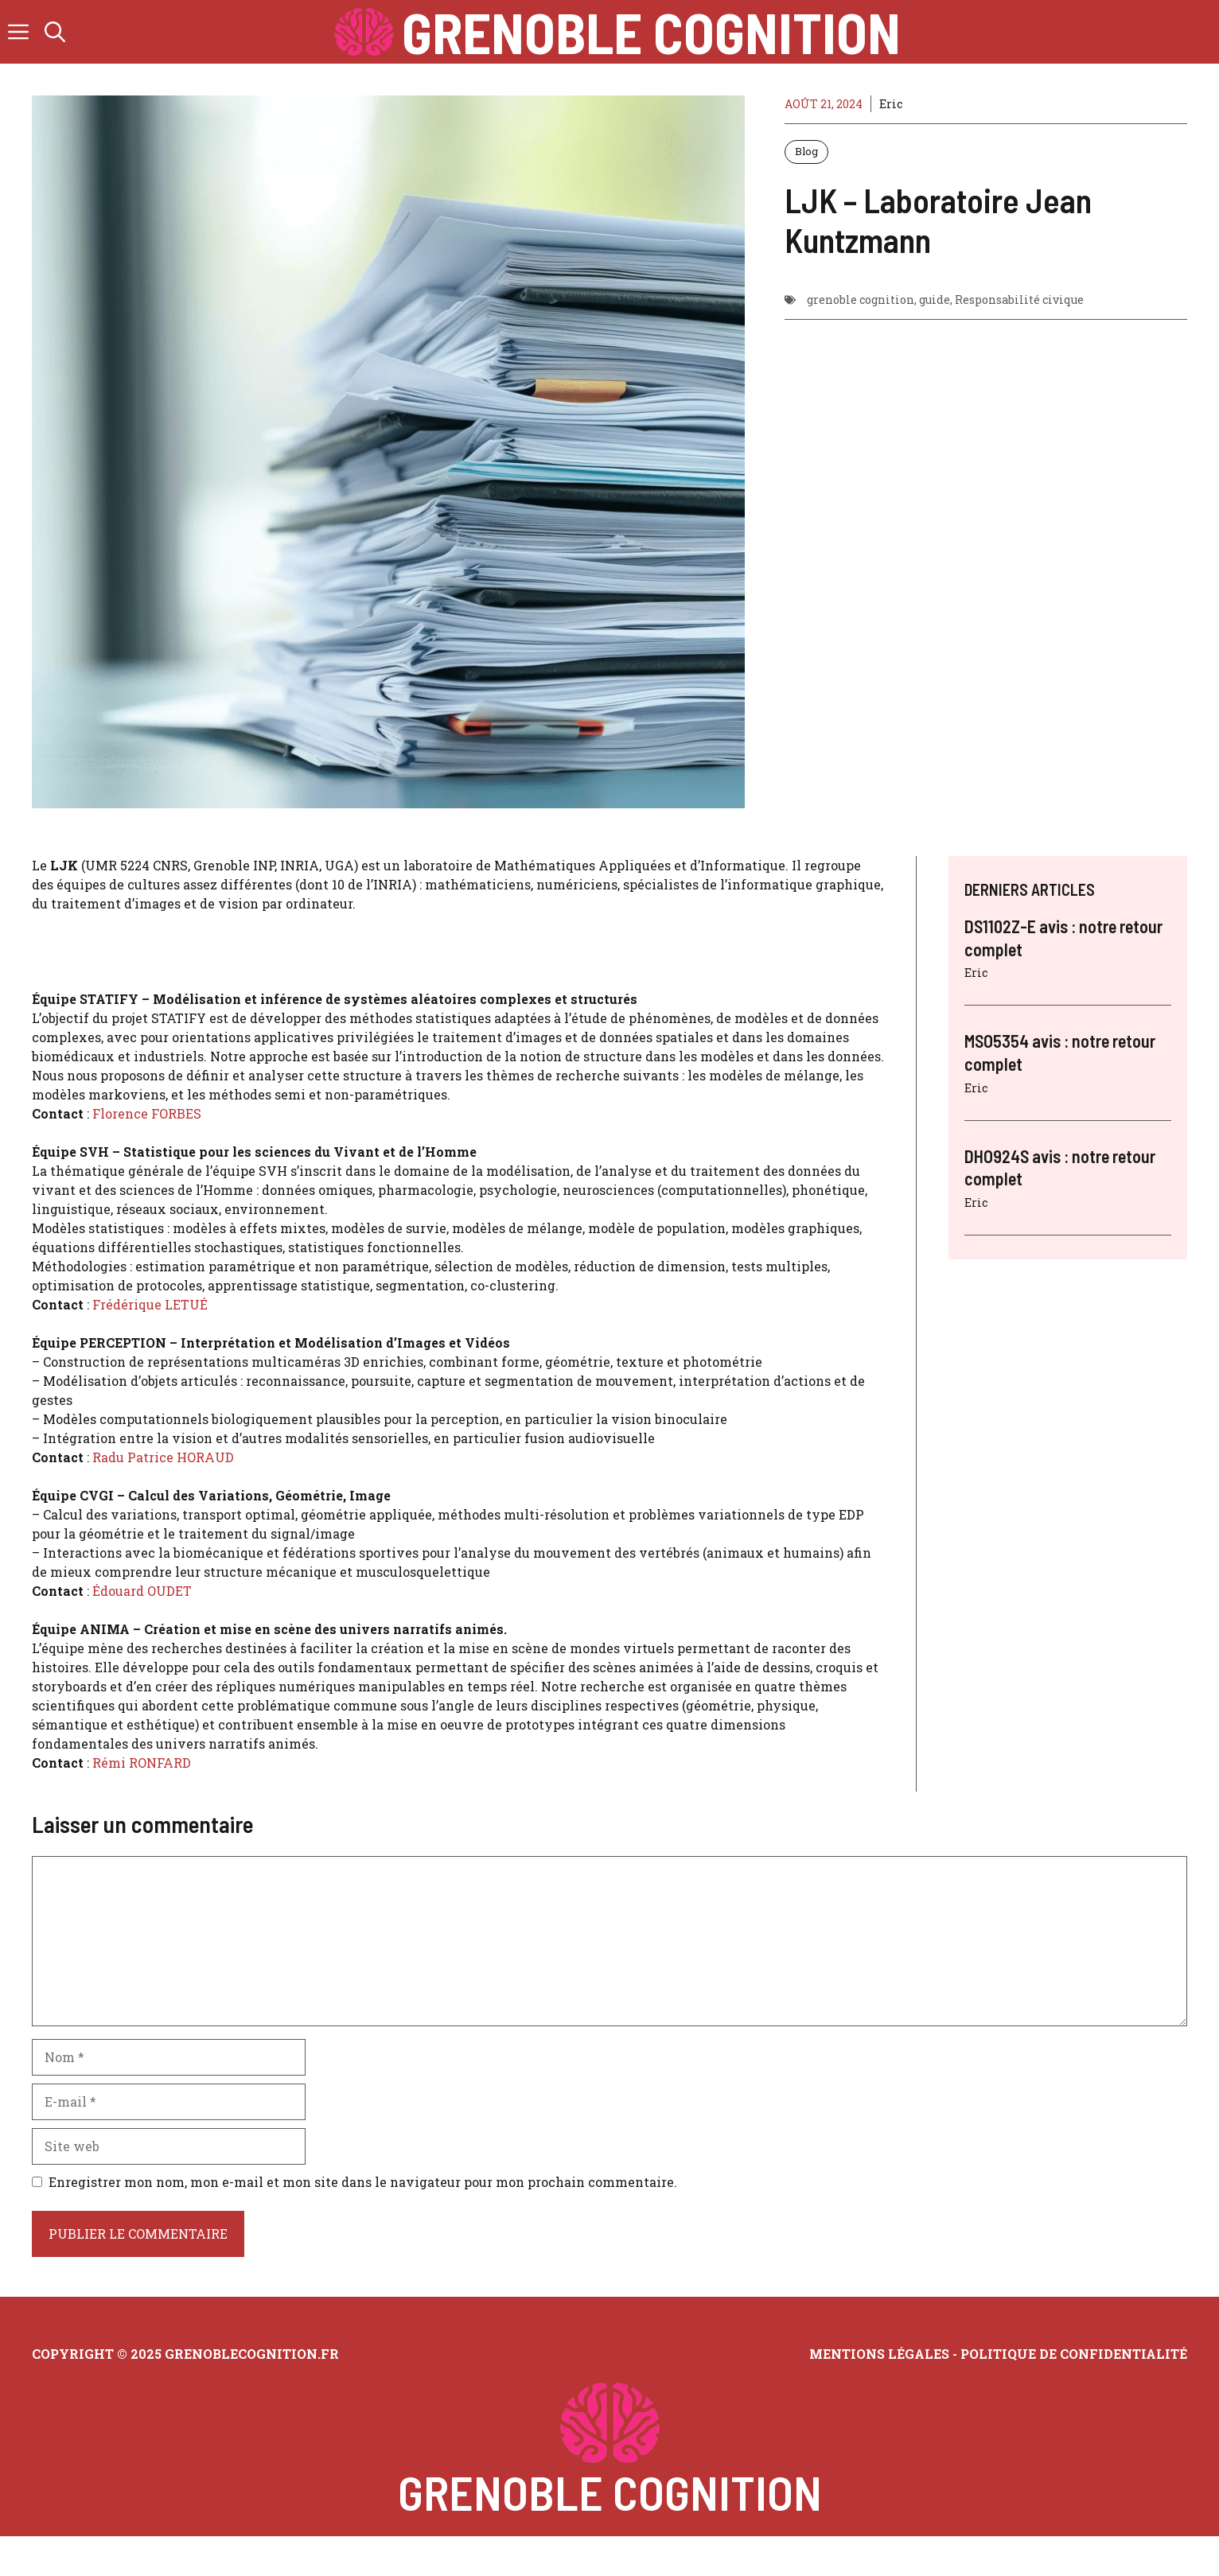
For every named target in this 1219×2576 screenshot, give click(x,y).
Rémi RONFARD (141, 1762)
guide (934, 299)
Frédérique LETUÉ (150, 1304)
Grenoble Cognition (651, 32)
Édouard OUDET (142, 1590)
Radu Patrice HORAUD (163, 1457)
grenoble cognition (860, 299)
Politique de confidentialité (1073, 2353)
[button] (55, 32)
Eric (890, 103)
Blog (806, 151)
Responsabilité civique (1019, 299)
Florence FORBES (146, 1113)
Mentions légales (879, 2353)
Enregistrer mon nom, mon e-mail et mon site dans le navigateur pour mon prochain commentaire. (363, 2181)
